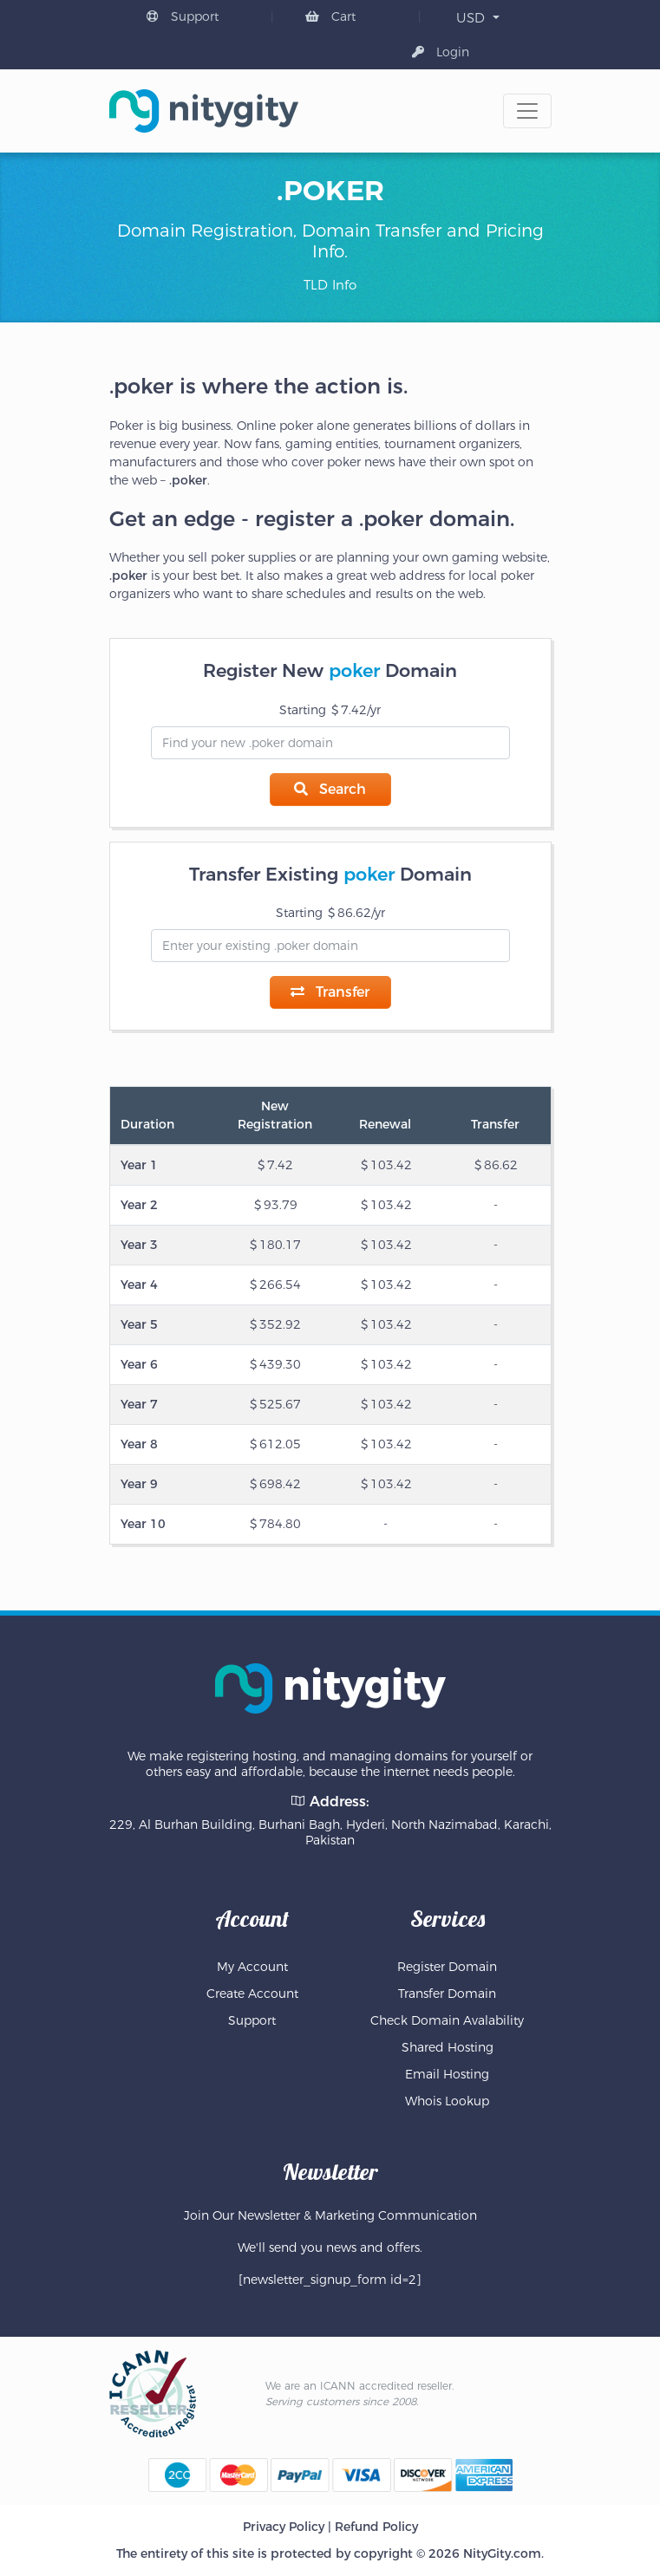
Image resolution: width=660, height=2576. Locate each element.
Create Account (252, 1993)
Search (330, 789)
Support (183, 16)
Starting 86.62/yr (330, 912)
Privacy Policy (283, 2526)
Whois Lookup (447, 2101)
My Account (252, 1966)
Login (440, 52)
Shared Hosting (447, 2047)
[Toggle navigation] (527, 111)
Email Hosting (447, 2074)
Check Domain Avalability (447, 2020)
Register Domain (447, 1966)
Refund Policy (376, 2526)
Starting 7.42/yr (330, 710)
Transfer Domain (447, 1993)
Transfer (330, 992)
